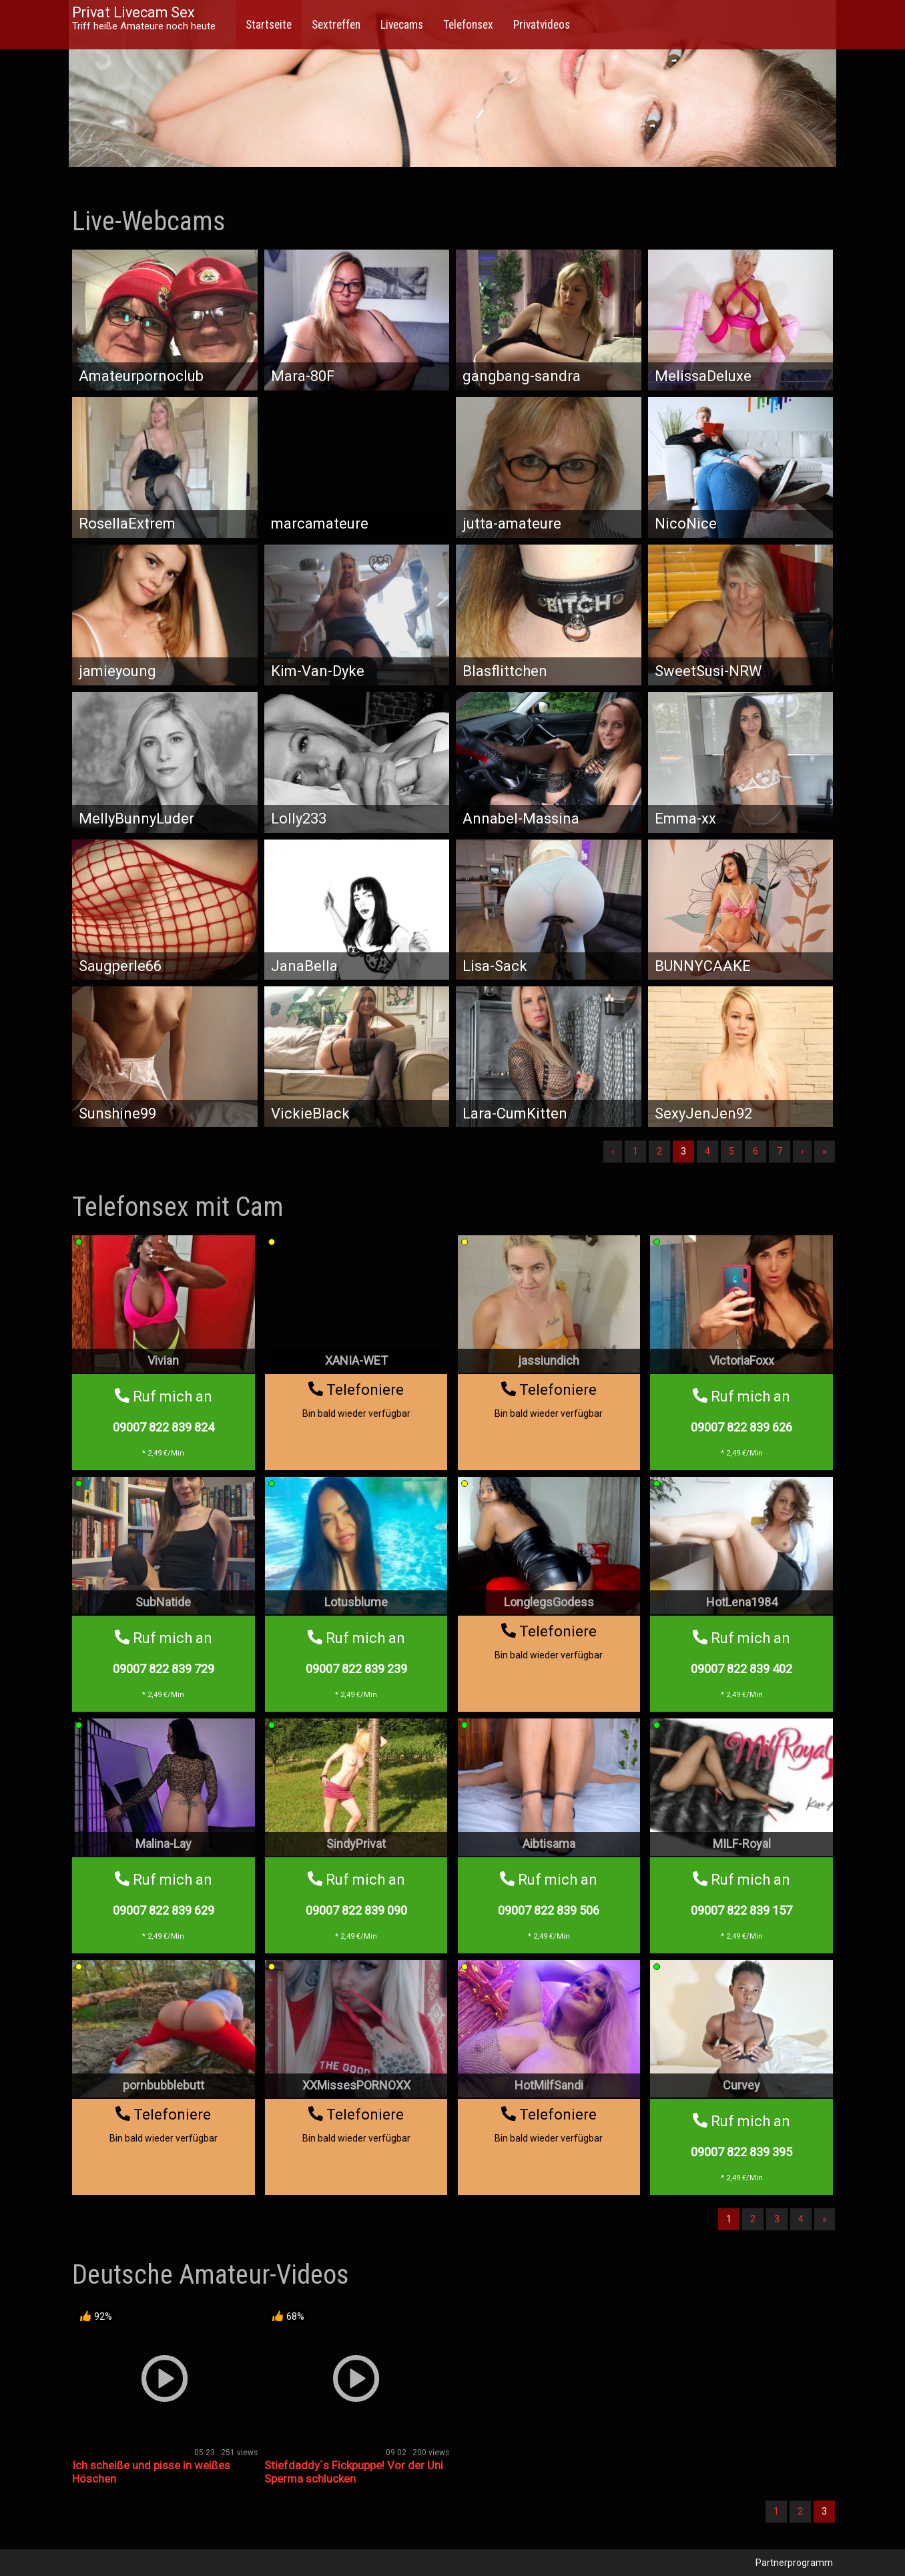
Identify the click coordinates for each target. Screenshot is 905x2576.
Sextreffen (336, 24)
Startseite (269, 24)
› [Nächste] (802, 1151)
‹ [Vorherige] (612, 1151)
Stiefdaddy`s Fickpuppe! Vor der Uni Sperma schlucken (353, 2472)
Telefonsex (468, 24)
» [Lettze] (824, 1151)
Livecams (401, 24)
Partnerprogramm (794, 2562)
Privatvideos (541, 24)
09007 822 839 (163, 1427)
